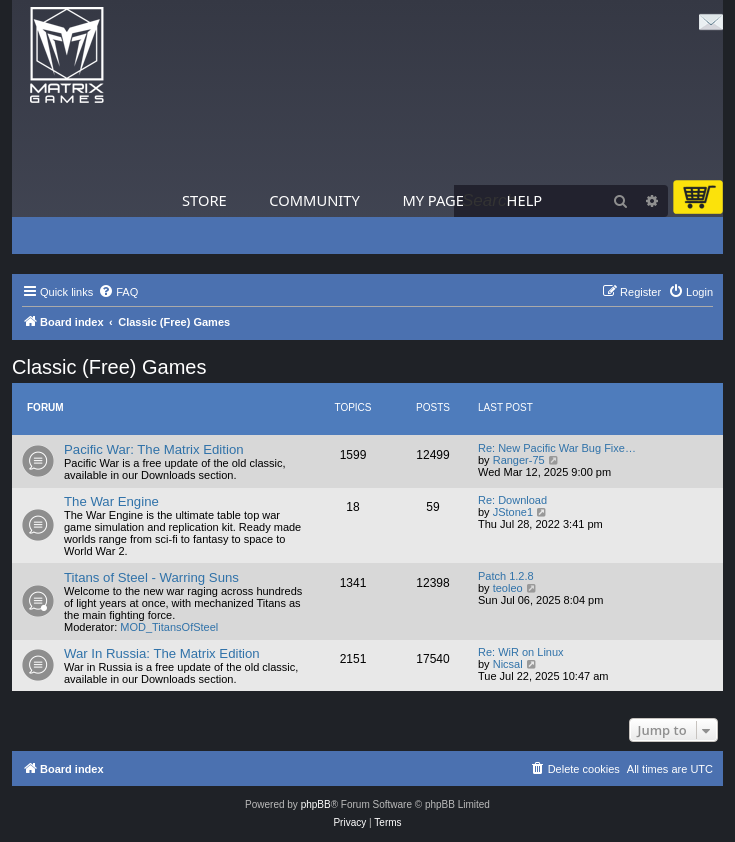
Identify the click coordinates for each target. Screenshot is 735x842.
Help (525, 200)
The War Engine (111, 501)
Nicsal (508, 664)
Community (314, 200)
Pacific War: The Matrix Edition (154, 449)
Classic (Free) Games (109, 367)
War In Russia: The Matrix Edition (162, 653)
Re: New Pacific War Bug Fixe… (557, 448)
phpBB (316, 804)
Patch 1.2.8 (506, 576)
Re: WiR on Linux (521, 652)
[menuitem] (118, 292)
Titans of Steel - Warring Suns (151, 577)
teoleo (508, 588)
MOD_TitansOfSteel (169, 627)
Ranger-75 (519, 460)
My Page (433, 200)
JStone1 (513, 512)
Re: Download (512, 500)
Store (204, 200)
